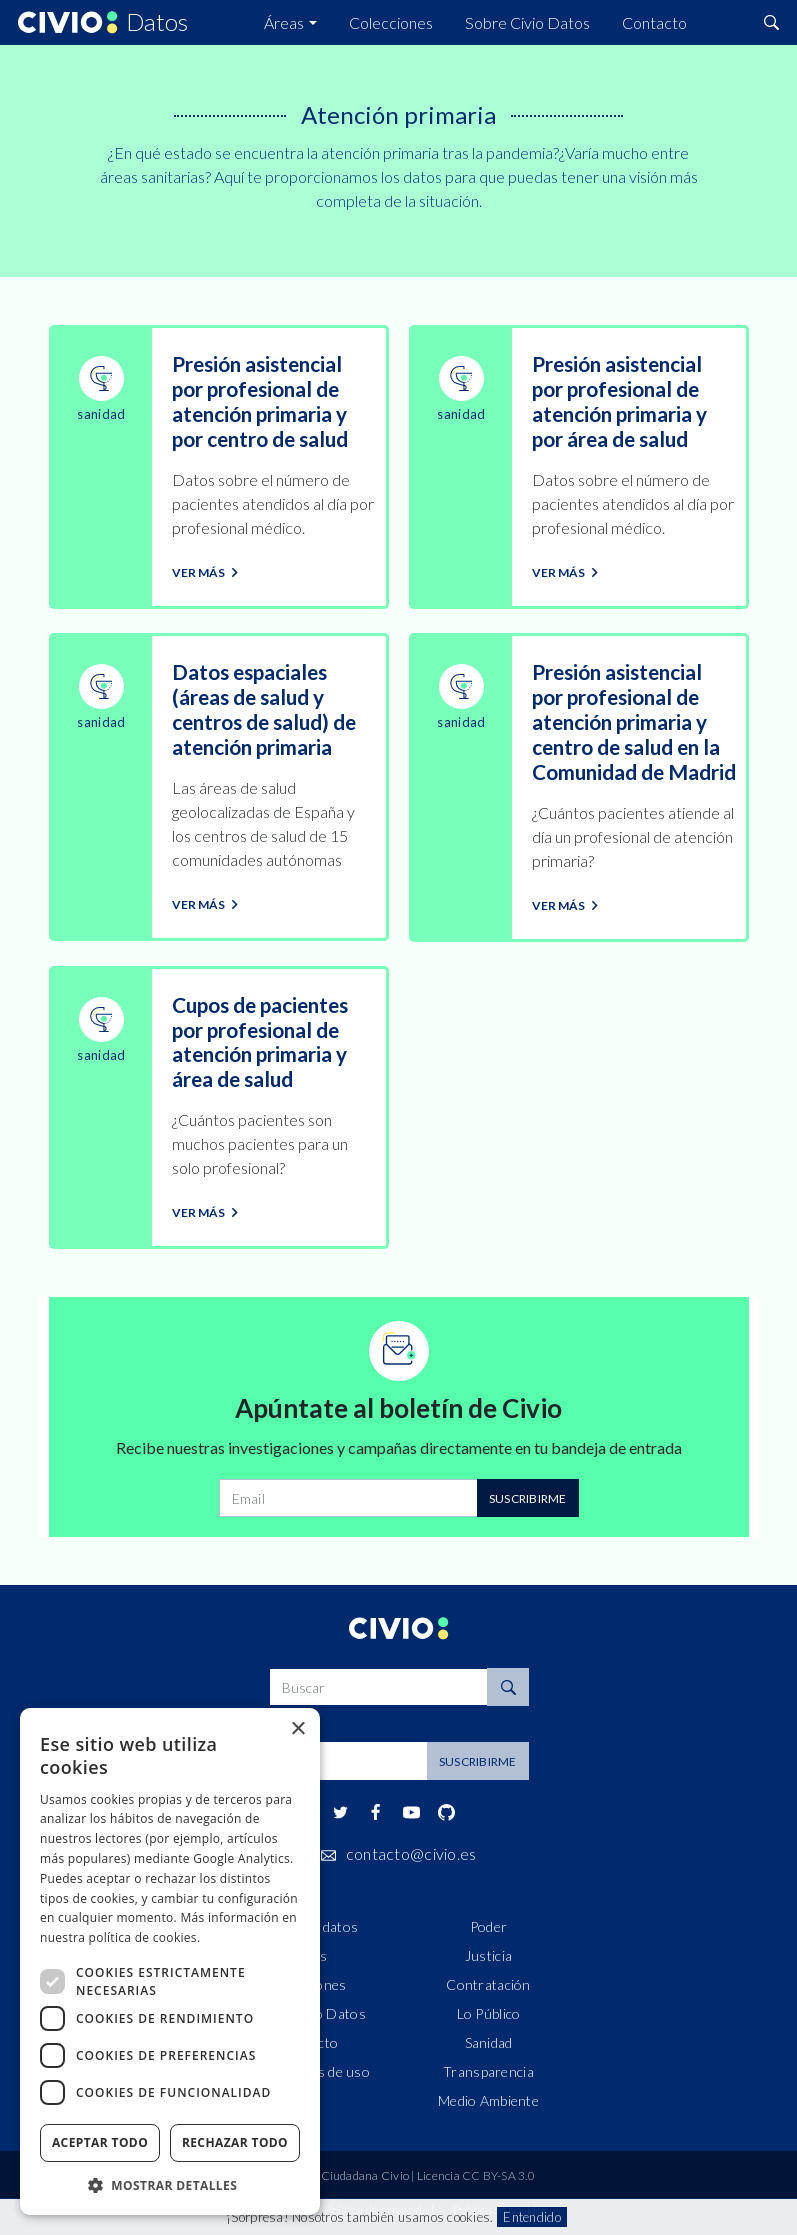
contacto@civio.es (411, 1853)
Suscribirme (528, 1498)
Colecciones (391, 22)
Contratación (488, 1984)
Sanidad (489, 2042)
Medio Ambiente (488, 2100)
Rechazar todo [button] (235, 2142)
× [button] (297, 1729)
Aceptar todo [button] (100, 2142)
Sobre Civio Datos (527, 22)
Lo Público (489, 2013)
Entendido (531, 2217)
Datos (157, 23)
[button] (170, 2185)
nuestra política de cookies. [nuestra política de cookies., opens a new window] (120, 1937)
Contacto (654, 22)
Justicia (488, 1955)
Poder (488, 1926)
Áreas (284, 22)
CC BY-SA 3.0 (498, 2175)
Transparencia (488, 2071)
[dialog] (170, 1961)
